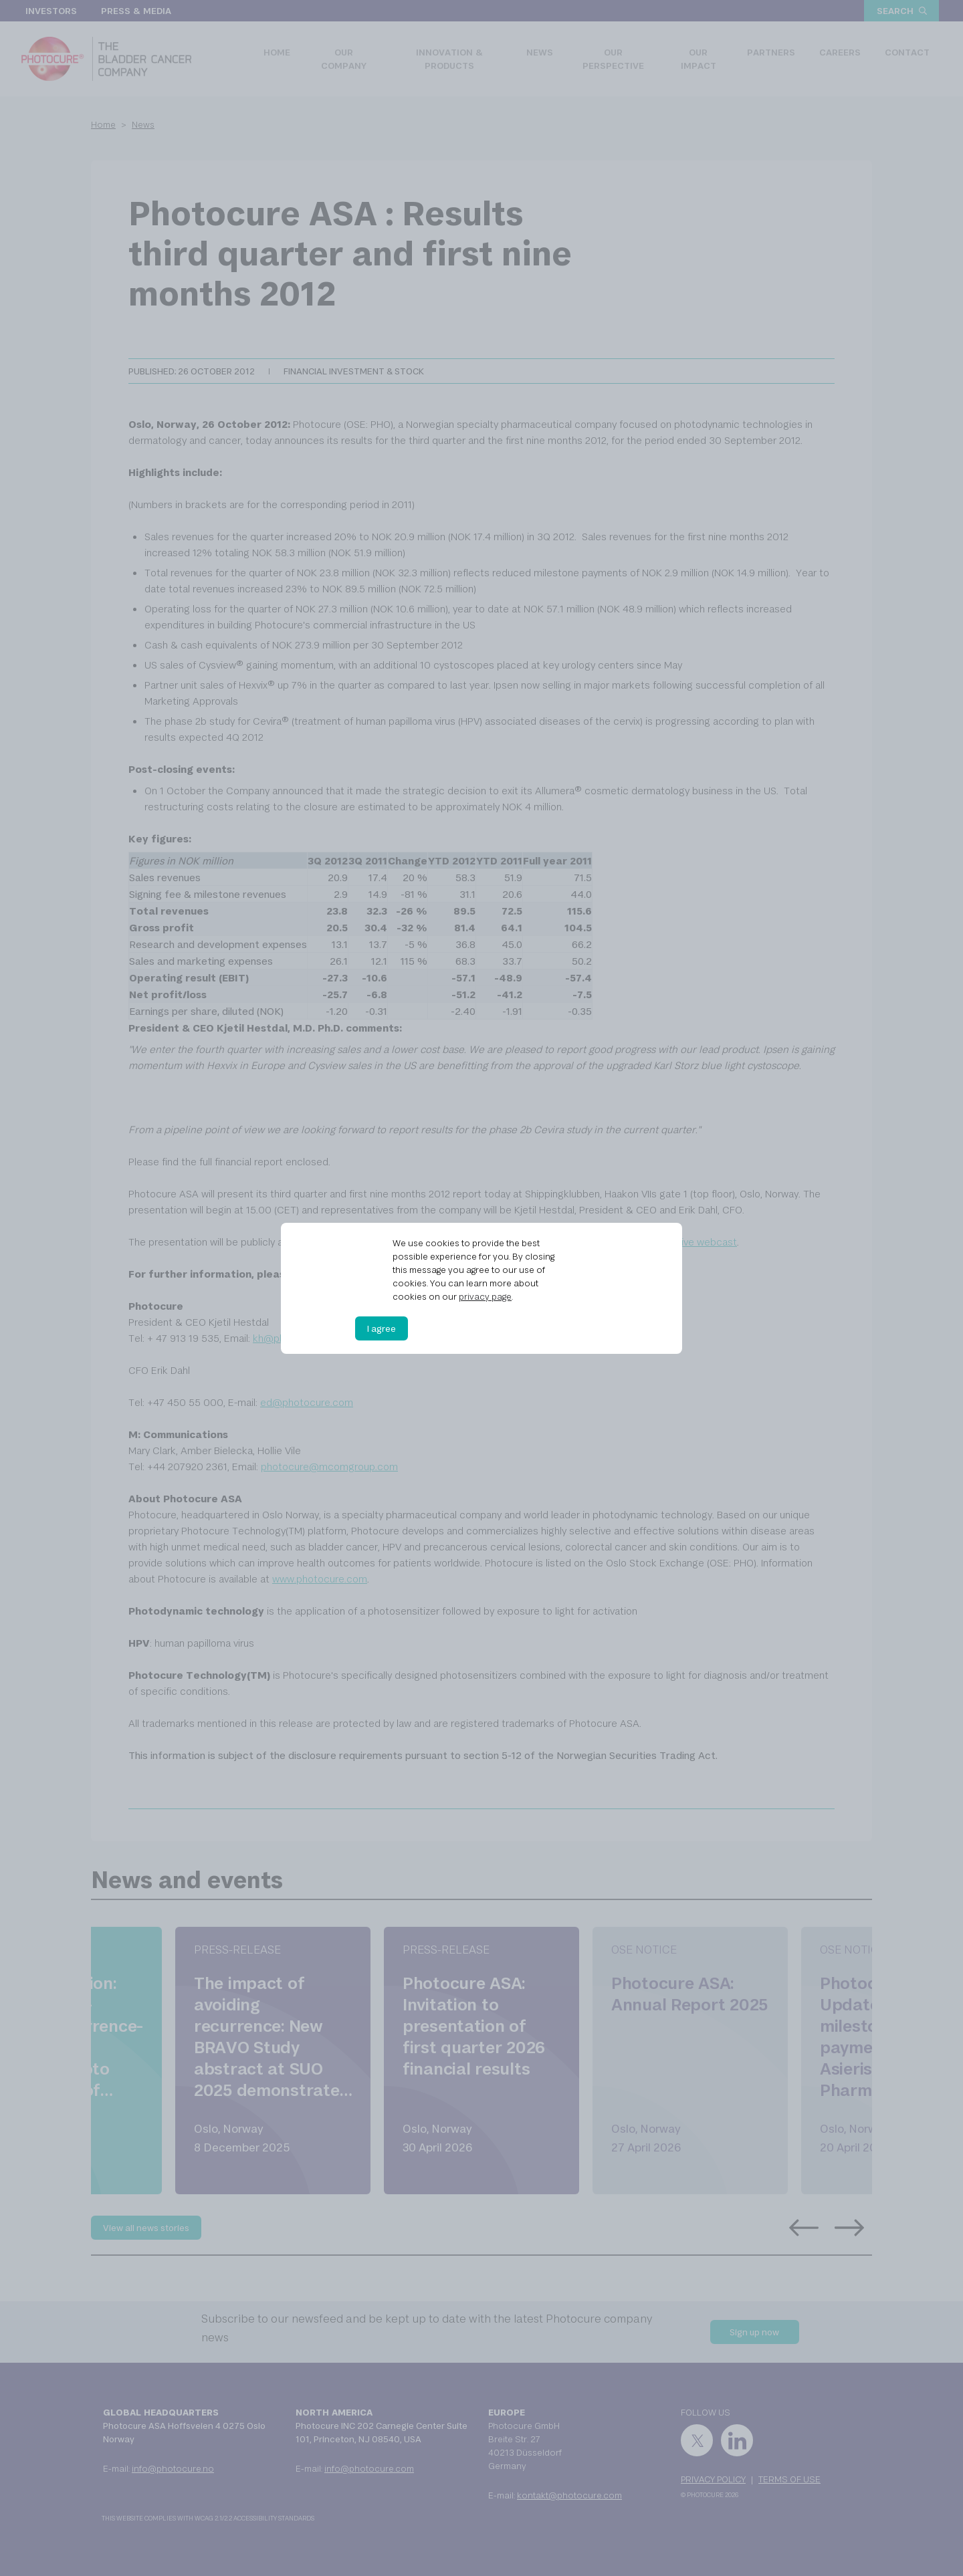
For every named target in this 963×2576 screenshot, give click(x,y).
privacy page (485, 1296)
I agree (381, 1328)
